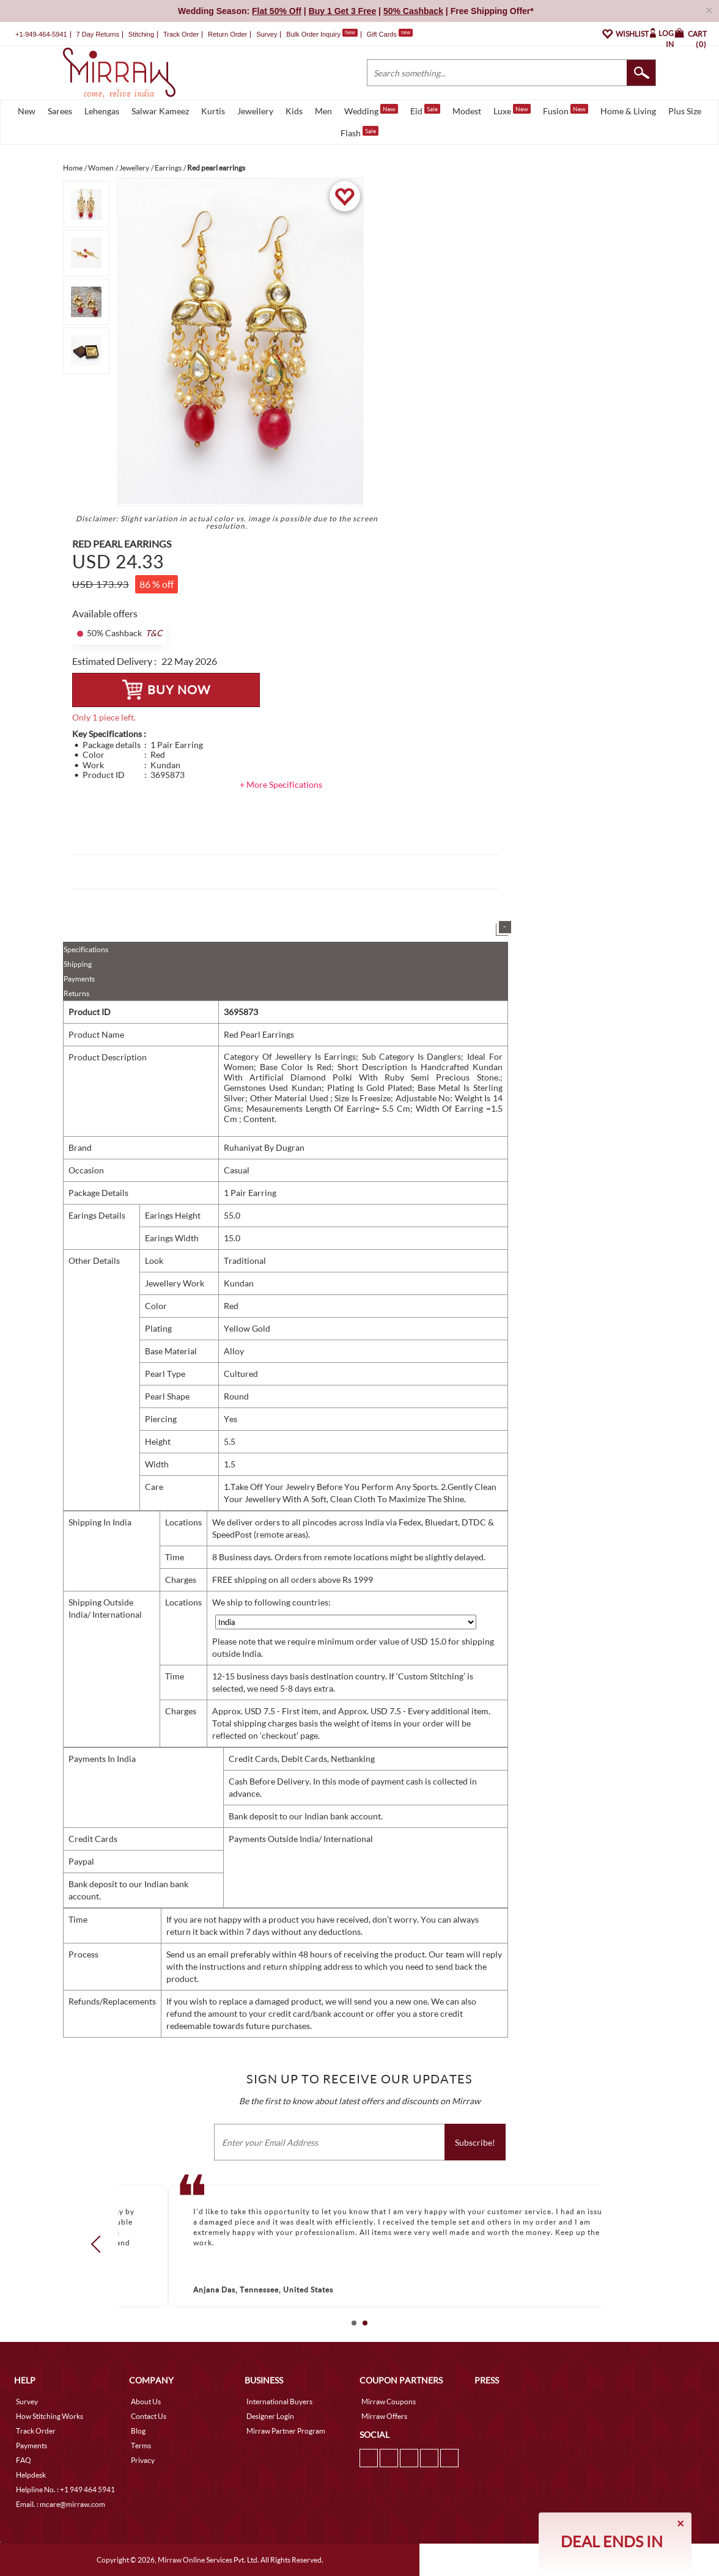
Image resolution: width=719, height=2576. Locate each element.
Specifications (86, 949)
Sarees (60, 111)
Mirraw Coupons (388, 2401)
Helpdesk (31, 2474)
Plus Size (684, 111)
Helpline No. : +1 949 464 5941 (65, 2489)
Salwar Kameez (160, 111)
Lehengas (101, 111)
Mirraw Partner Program (285, 2430)
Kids (294, 111)
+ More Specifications (281, 784)
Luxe (512, 110)
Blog (138, 2430)
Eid (425, 110)
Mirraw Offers (384, 2416)
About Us (146, 2401)
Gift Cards (389, 34)
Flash (359, 132)
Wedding (371, 110)
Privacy (143, 2460)
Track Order (181, 34)
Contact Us (148, 2416)
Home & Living (628, 111)
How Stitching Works (49, 2416)
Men (323, 111)
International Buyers (279, 2401)
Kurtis (213, 111)
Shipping (78, 964)
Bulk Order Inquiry (313, 34)
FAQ (23, 2460)
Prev (99, 2243)
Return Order (227, 34)
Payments (79, 978)
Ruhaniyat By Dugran (264, 1147)
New (26, 111)
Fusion (565, 110)
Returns (76, 993)
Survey (266, 34)
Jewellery (255, 111)
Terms (141, 2445)
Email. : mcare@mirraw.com (60, 2504)
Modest (466, 111)
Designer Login (270, 2416)
